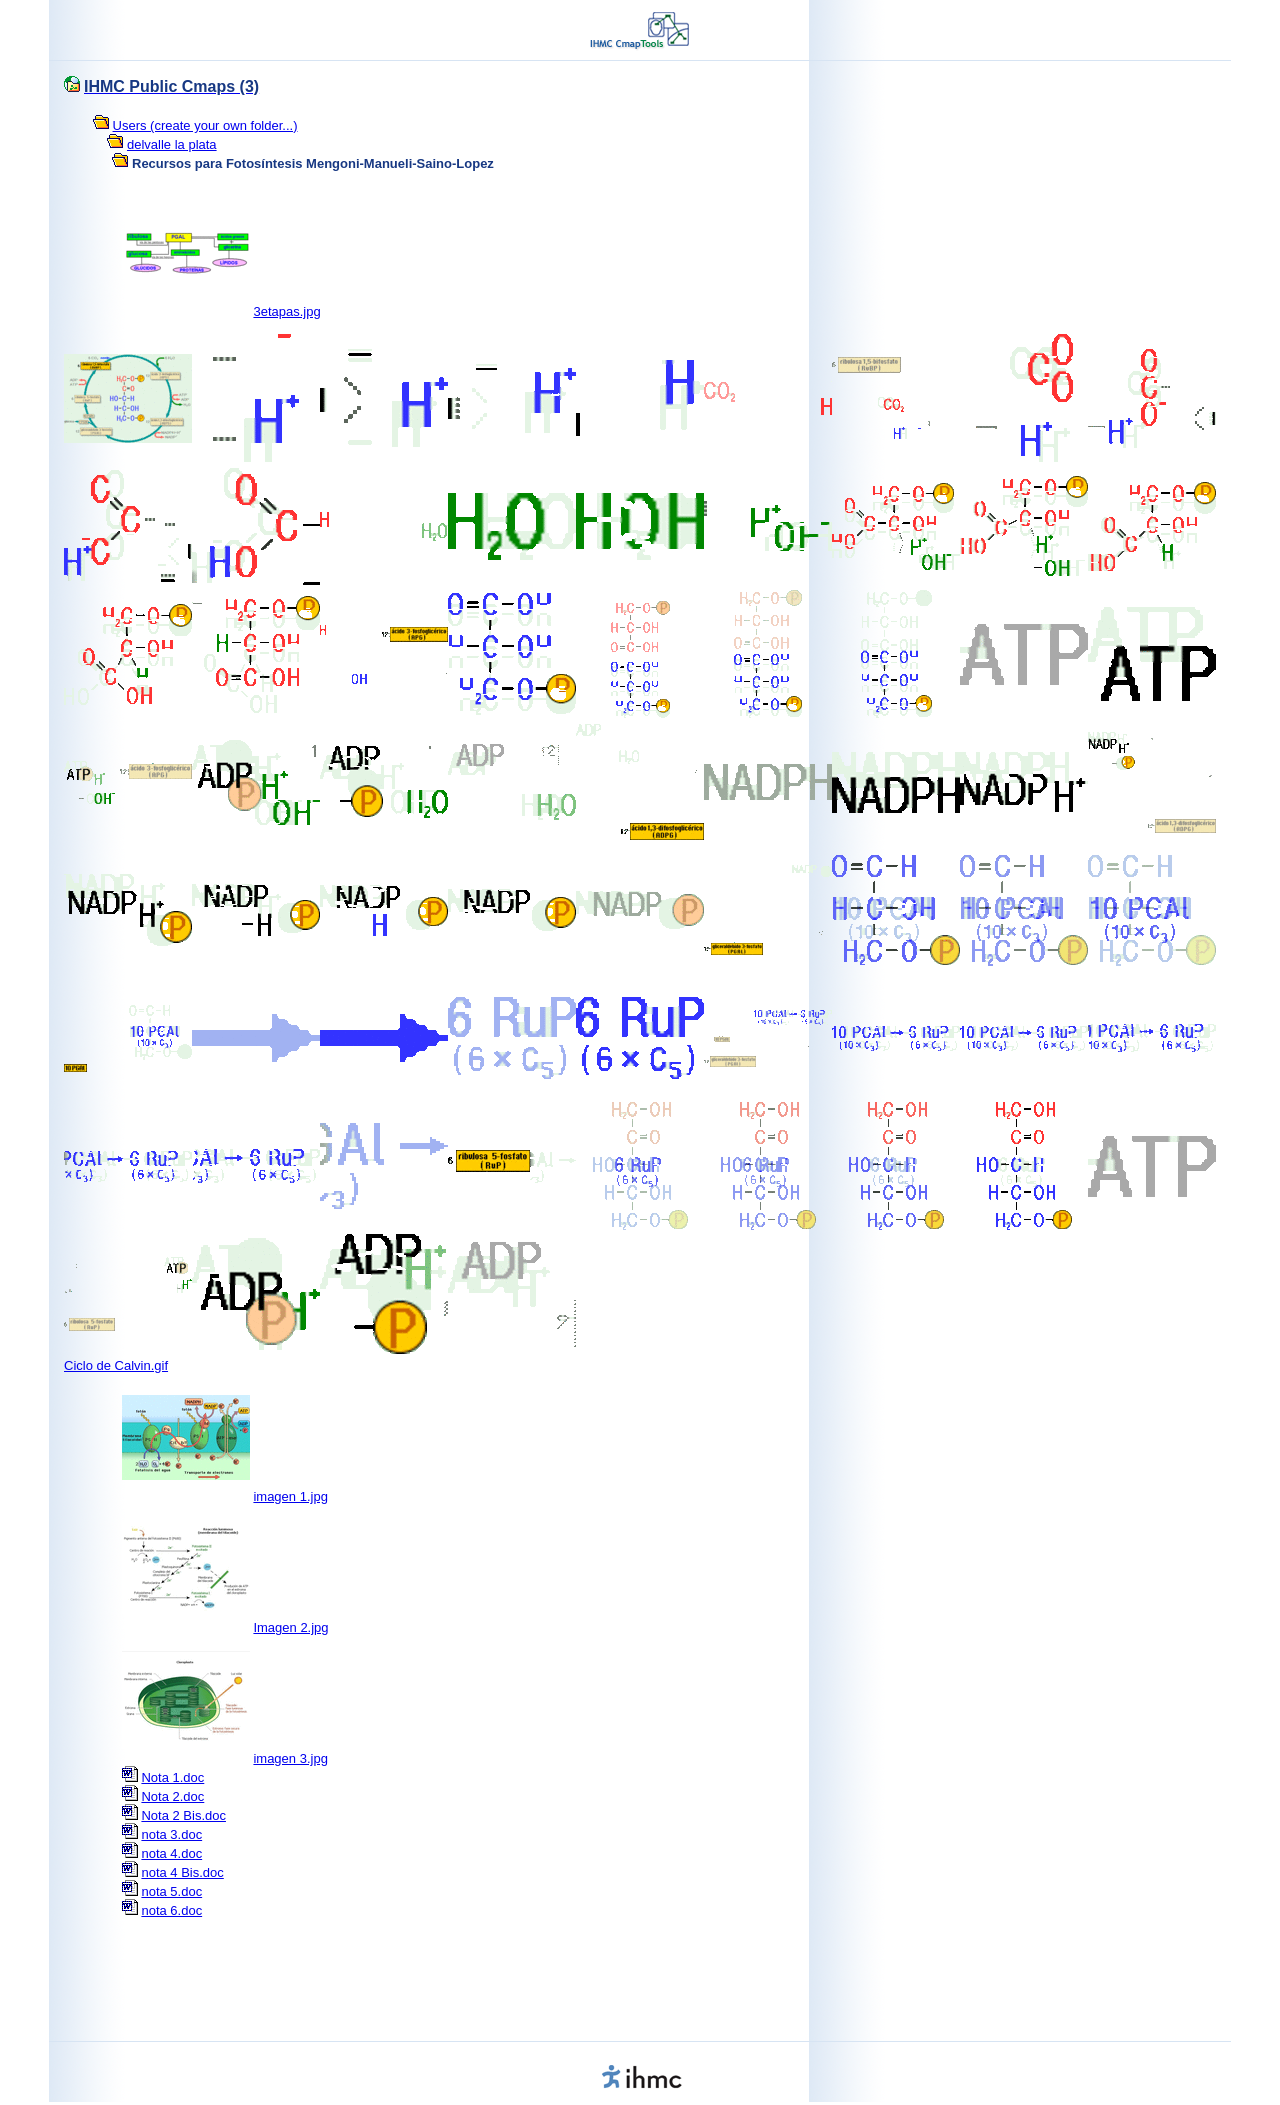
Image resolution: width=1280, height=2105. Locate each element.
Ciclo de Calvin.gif (116, 1365)
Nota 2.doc (172, 1796)
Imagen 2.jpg (290, 1627)
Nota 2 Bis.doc (183, 1815)
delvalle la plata (172, 144)
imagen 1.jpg (290, 1496)
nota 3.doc (171, 1834)
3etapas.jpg (286, 311)
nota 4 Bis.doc (182, 1872)
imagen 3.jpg (290, 1758)
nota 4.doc (171, 1853)
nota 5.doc (171, 1891)
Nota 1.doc (172, 1777)
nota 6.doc (171, 1910)
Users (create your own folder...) (205, 125)
